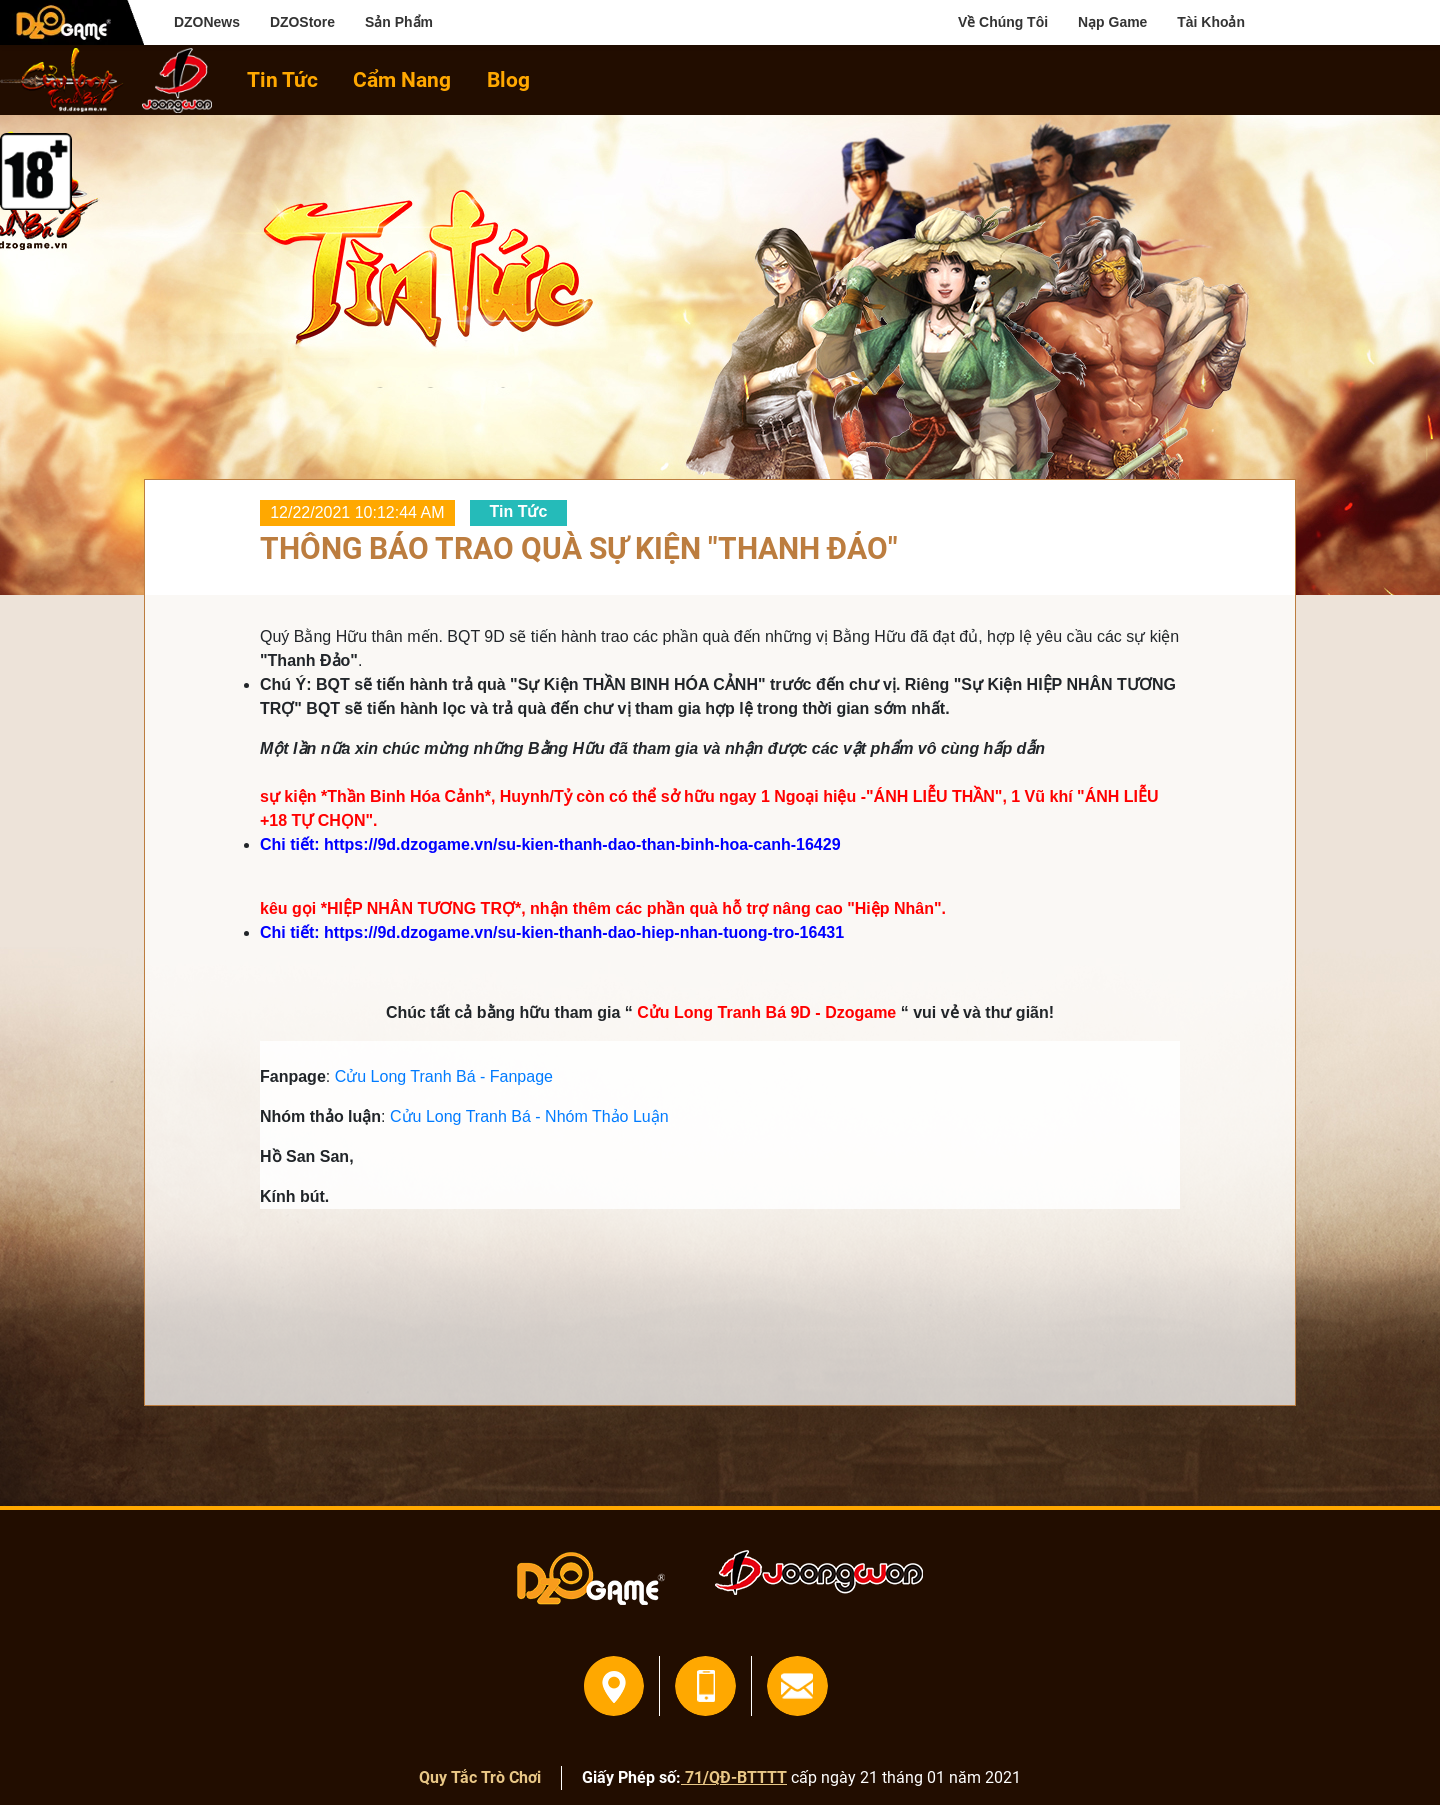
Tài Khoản (1211, 22)
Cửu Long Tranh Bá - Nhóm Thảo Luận (529, 1116)
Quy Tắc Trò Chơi (480, 1777)
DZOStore (302, 22)
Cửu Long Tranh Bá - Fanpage (444, 1076)
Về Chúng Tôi (1003, 22)
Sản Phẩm (399, 22)
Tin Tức (282, 79)
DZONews (207, 22)
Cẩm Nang (402, 79)
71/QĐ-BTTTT (734, 1777)
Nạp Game (1112, 22)
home (62, 80)
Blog (508, 79)
